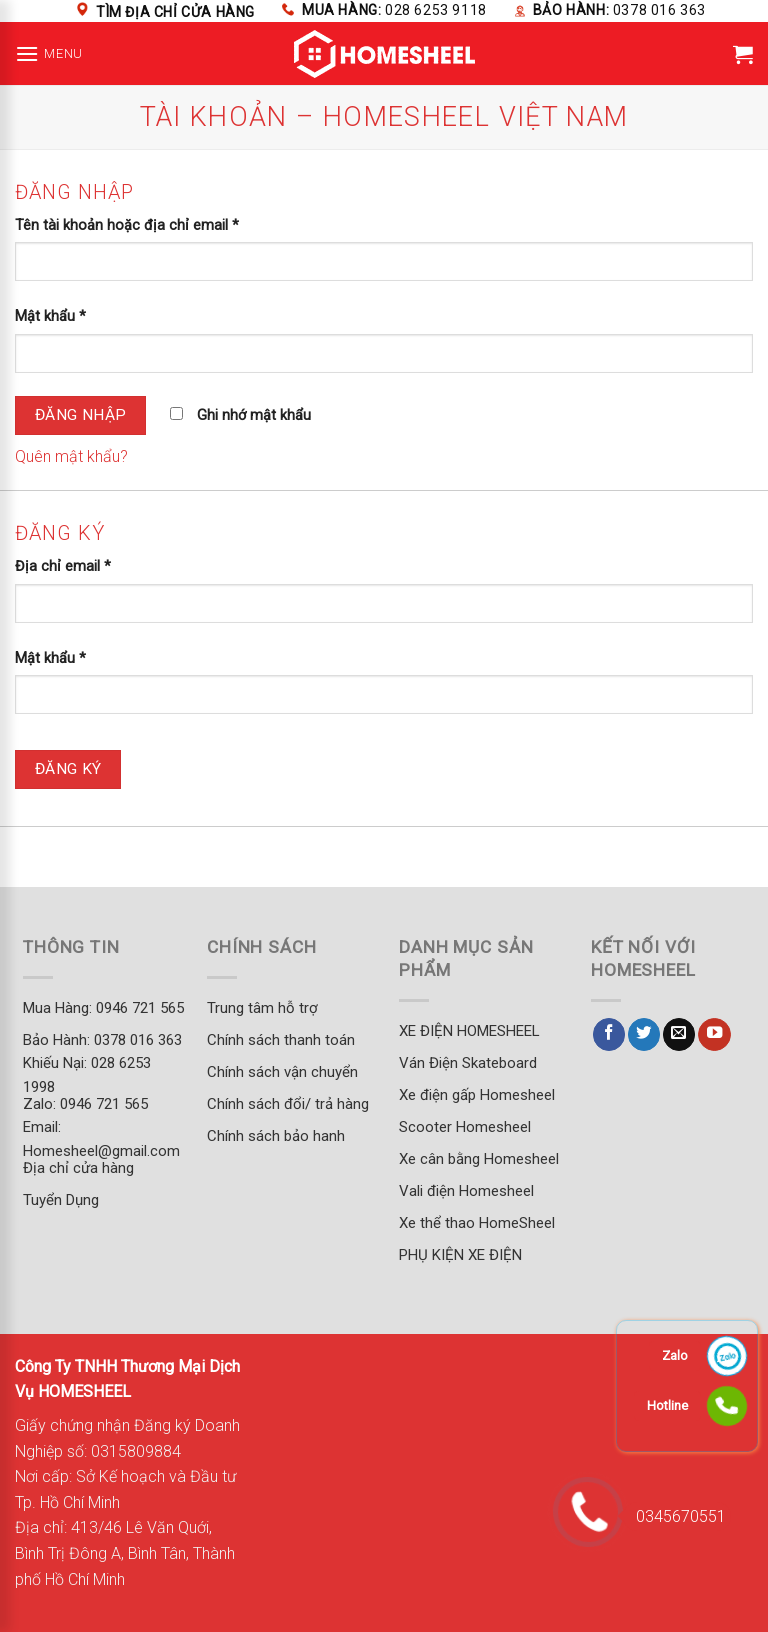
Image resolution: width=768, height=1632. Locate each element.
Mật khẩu (50, 316)
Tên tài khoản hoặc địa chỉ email (127, 225)
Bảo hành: (619, 10)
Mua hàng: (394, 10)
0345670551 (674, 1516)
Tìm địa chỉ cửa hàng (175, 12)
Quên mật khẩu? (71, 456)
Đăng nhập (81, 415)
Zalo (675, 1355)
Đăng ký (68, 769)
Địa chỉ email (63, 566)
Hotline (667, 1405)
